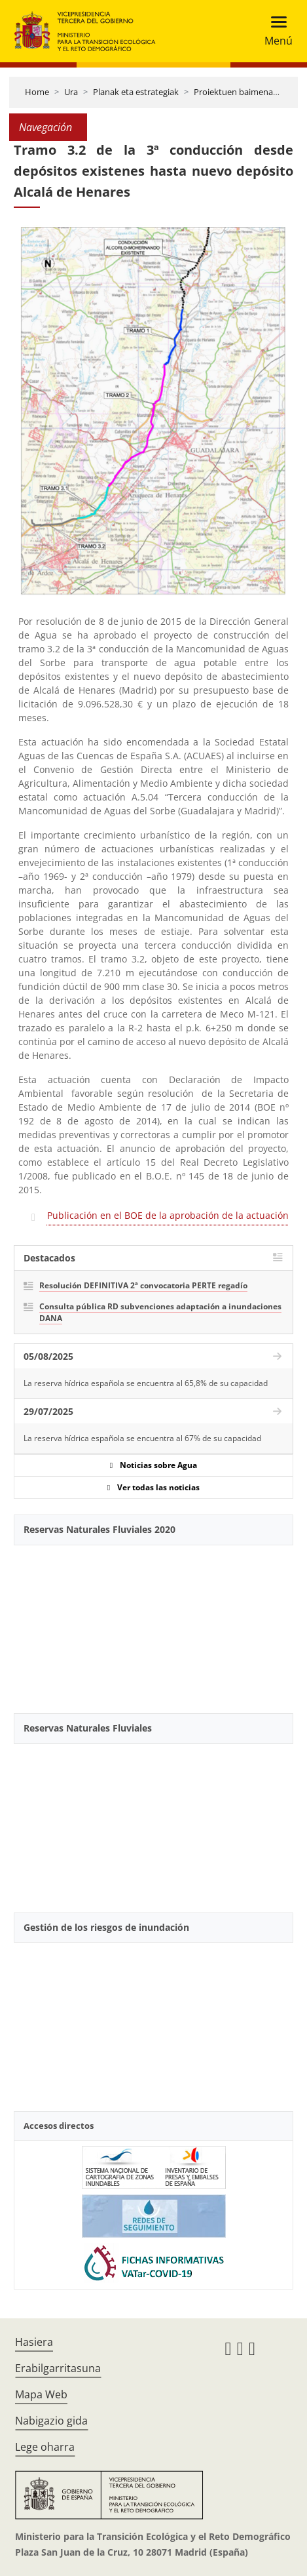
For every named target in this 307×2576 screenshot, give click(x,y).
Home (37, 92)
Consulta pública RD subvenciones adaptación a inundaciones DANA (160, 1312)
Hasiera (34, 2342)
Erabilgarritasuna (58, 2368)
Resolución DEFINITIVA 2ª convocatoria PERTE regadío (143, 1285)
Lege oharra (45, 2447)
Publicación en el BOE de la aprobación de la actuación (168, 1215)
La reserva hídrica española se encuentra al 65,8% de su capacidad (146, 1383)
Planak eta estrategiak (136, 92)
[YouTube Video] (153, 1624)
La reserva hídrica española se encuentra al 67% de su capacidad (142, 1438)
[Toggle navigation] (274, 31)
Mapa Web (41, 2394)
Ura (71, 92)
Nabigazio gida (51, 2420)
